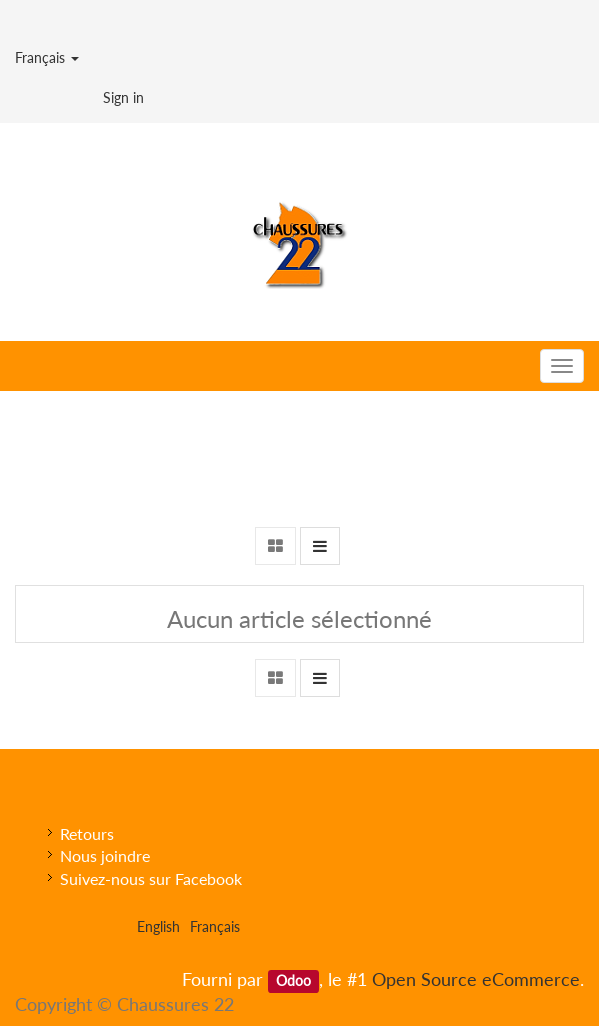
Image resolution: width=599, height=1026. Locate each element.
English (158, 926)
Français (47, 57)
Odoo (293, 981)
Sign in (123, 97)
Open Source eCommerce (476, 979)
